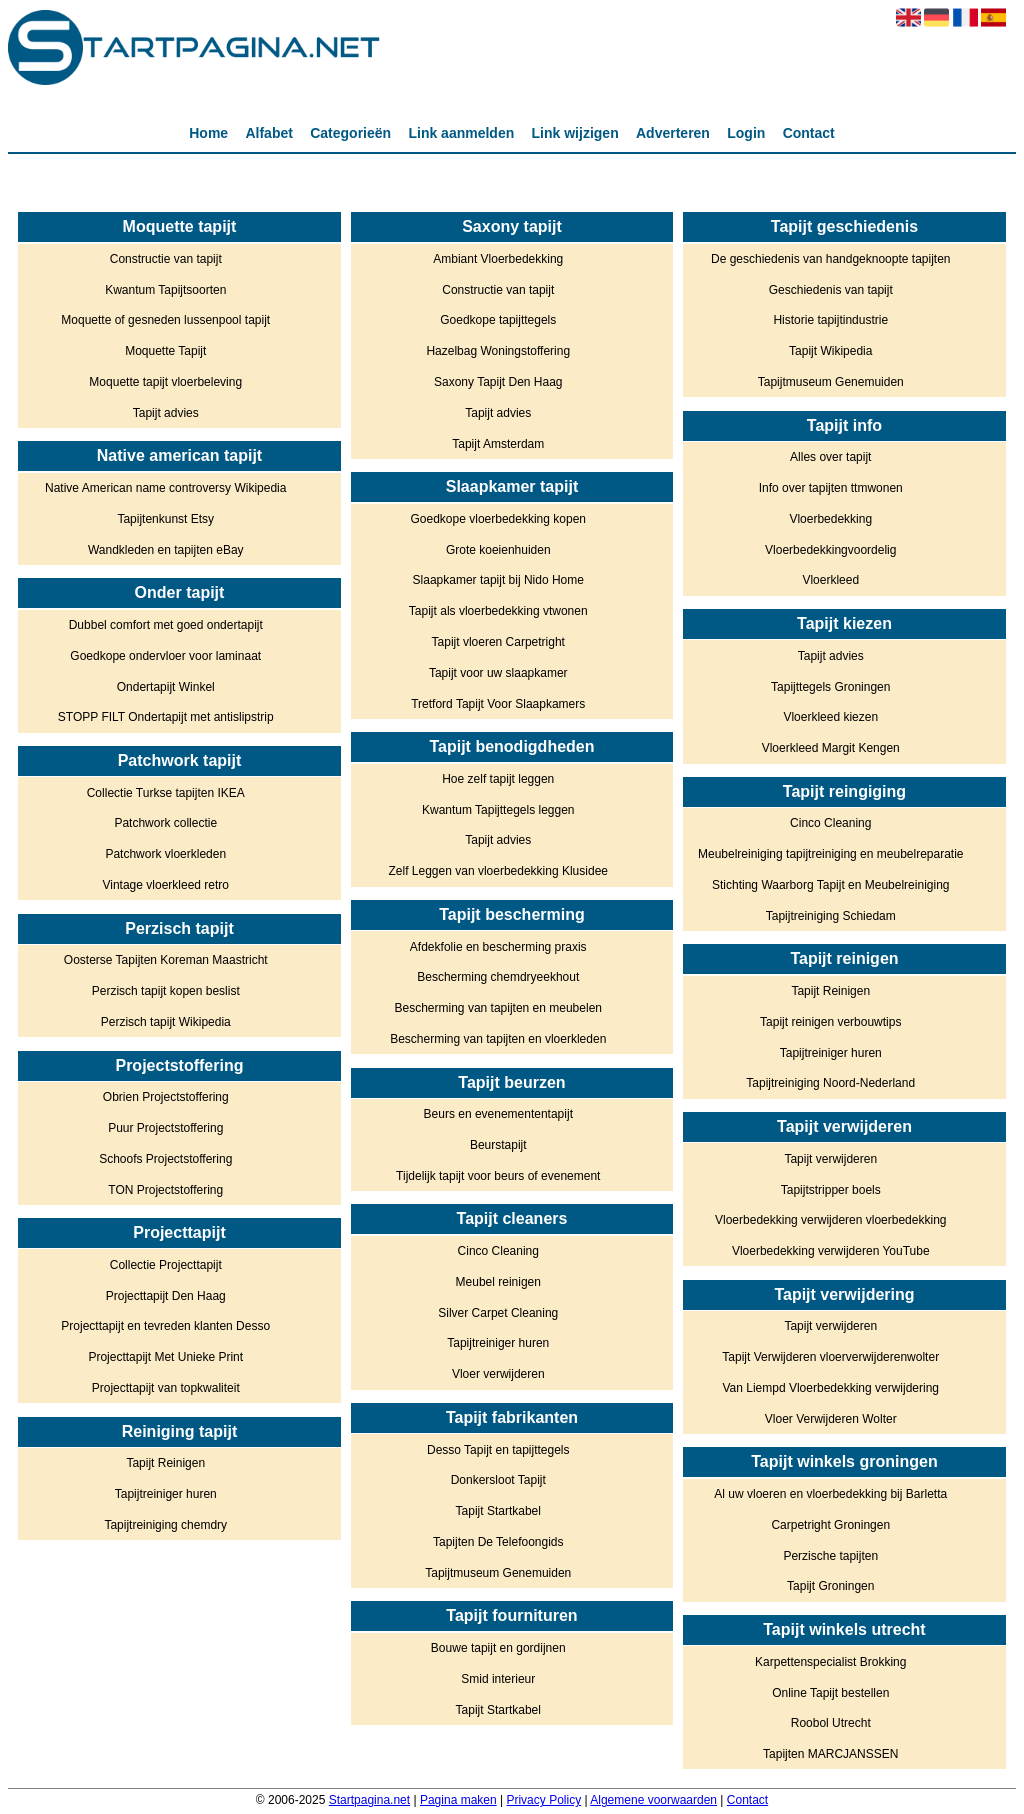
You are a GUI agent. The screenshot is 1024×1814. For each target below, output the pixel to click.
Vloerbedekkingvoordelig (830, 550)
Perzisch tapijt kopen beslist (166, 991)
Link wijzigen (575, 133)
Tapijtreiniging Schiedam (831, 916)
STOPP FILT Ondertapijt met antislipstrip (166, 717)
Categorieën (350, 133)
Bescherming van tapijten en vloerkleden (498, 1039)
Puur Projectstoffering (165, 1128)
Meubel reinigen (498, 1282)
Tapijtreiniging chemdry (165, 1525)
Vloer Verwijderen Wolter (831, 1419)
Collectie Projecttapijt (166, 1265)
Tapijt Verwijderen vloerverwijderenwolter (830, 1357)
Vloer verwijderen (498, 1374)
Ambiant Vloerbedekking (498, 259)
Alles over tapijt (830, 457)
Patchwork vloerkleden (165, 854)
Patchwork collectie (165, 823)
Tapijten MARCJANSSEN (830, 1754)
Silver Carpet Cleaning (498, 1313)
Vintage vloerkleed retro (165, 885)
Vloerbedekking (830, 519)
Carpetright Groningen (830, 1525)
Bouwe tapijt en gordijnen (498, 1648)
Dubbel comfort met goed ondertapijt (166, 625)
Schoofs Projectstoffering (165, 1159)
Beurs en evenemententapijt (498, 1114)
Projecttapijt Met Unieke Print (165, 1357)
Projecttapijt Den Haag (166, 1296)
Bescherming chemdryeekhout (498, 977)
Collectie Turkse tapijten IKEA (166, 793)
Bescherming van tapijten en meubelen (498, 1008)
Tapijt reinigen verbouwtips (830, 1022)
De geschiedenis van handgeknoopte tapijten (831, 259)
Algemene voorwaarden (653, 1800)
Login (746, 133)
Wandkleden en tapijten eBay (166, 550)
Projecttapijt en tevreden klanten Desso (165, 1326)
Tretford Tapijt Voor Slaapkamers (498, 704)
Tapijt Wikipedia (830, 351)
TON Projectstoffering (165, 1190)
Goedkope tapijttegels (498, 320)
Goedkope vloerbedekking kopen (498, 519)
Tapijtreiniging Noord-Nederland (830, 1083)
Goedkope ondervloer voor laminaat (165, 656)
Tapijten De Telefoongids (498, 1542)
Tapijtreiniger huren (166, 1494)
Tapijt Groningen (830, 1586)
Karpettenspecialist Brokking (830, 1662)
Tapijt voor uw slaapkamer (498, 673)
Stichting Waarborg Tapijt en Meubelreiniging (830, 885)
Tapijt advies (166, 413)
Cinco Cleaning (498, 1251)
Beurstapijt (498, 1145)
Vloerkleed (830, 580)
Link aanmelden (461, 133)
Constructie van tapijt (166, 259)
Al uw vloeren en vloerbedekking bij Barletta (830, 1494)
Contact (809, 133)
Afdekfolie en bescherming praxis (498, 947)
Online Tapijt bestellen (830, 1693)
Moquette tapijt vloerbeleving (165, 382)
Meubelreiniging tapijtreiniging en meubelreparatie (831, 854)
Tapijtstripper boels (831, 1190)
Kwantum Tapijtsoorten (165, 290)
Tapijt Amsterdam (498, 444)
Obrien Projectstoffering (166, 1097)
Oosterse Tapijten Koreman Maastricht (166, 960)
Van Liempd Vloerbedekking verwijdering (830, 1388)
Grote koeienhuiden (498, 550)
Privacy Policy (543, 1800)
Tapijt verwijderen (830, 1159)
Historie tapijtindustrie (830, 320)
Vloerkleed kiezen (830, 717)
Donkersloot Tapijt (498, 1480)
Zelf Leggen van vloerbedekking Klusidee (498, 871)
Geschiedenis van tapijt (831, 290)
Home (208, 133)
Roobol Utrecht (831, 1723)
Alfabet (268, 133)
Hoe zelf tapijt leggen (498, 779)
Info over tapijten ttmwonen (831, 488)
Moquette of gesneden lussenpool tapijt (165, 320)
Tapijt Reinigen (165, 1463)
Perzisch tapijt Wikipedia (166, 1022)
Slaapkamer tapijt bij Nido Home (498, 580)
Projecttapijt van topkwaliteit (166, 1388)
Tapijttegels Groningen (830, 687)
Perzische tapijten (830, 1556)
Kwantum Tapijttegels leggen (498, 810)
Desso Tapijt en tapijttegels (498, 1450)
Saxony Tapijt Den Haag (498, 382)
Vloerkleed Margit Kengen (831, 748)
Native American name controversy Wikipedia (165, 488)
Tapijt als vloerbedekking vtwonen (498, 611)
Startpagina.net (369, 1800)
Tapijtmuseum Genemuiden (498, 1573)
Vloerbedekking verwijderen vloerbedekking (830, 1220)
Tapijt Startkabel (498, 1511)
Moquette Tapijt (165, 351)
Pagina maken (458, 1800)
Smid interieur (498, 1679)
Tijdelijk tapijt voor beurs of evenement (498, 1176)
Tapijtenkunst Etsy (165, 519)
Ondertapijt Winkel (166, 687)
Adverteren (673, 133)
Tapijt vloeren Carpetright (498, 642)
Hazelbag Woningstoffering (498, 351)
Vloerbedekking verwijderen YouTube (831, 1251)
